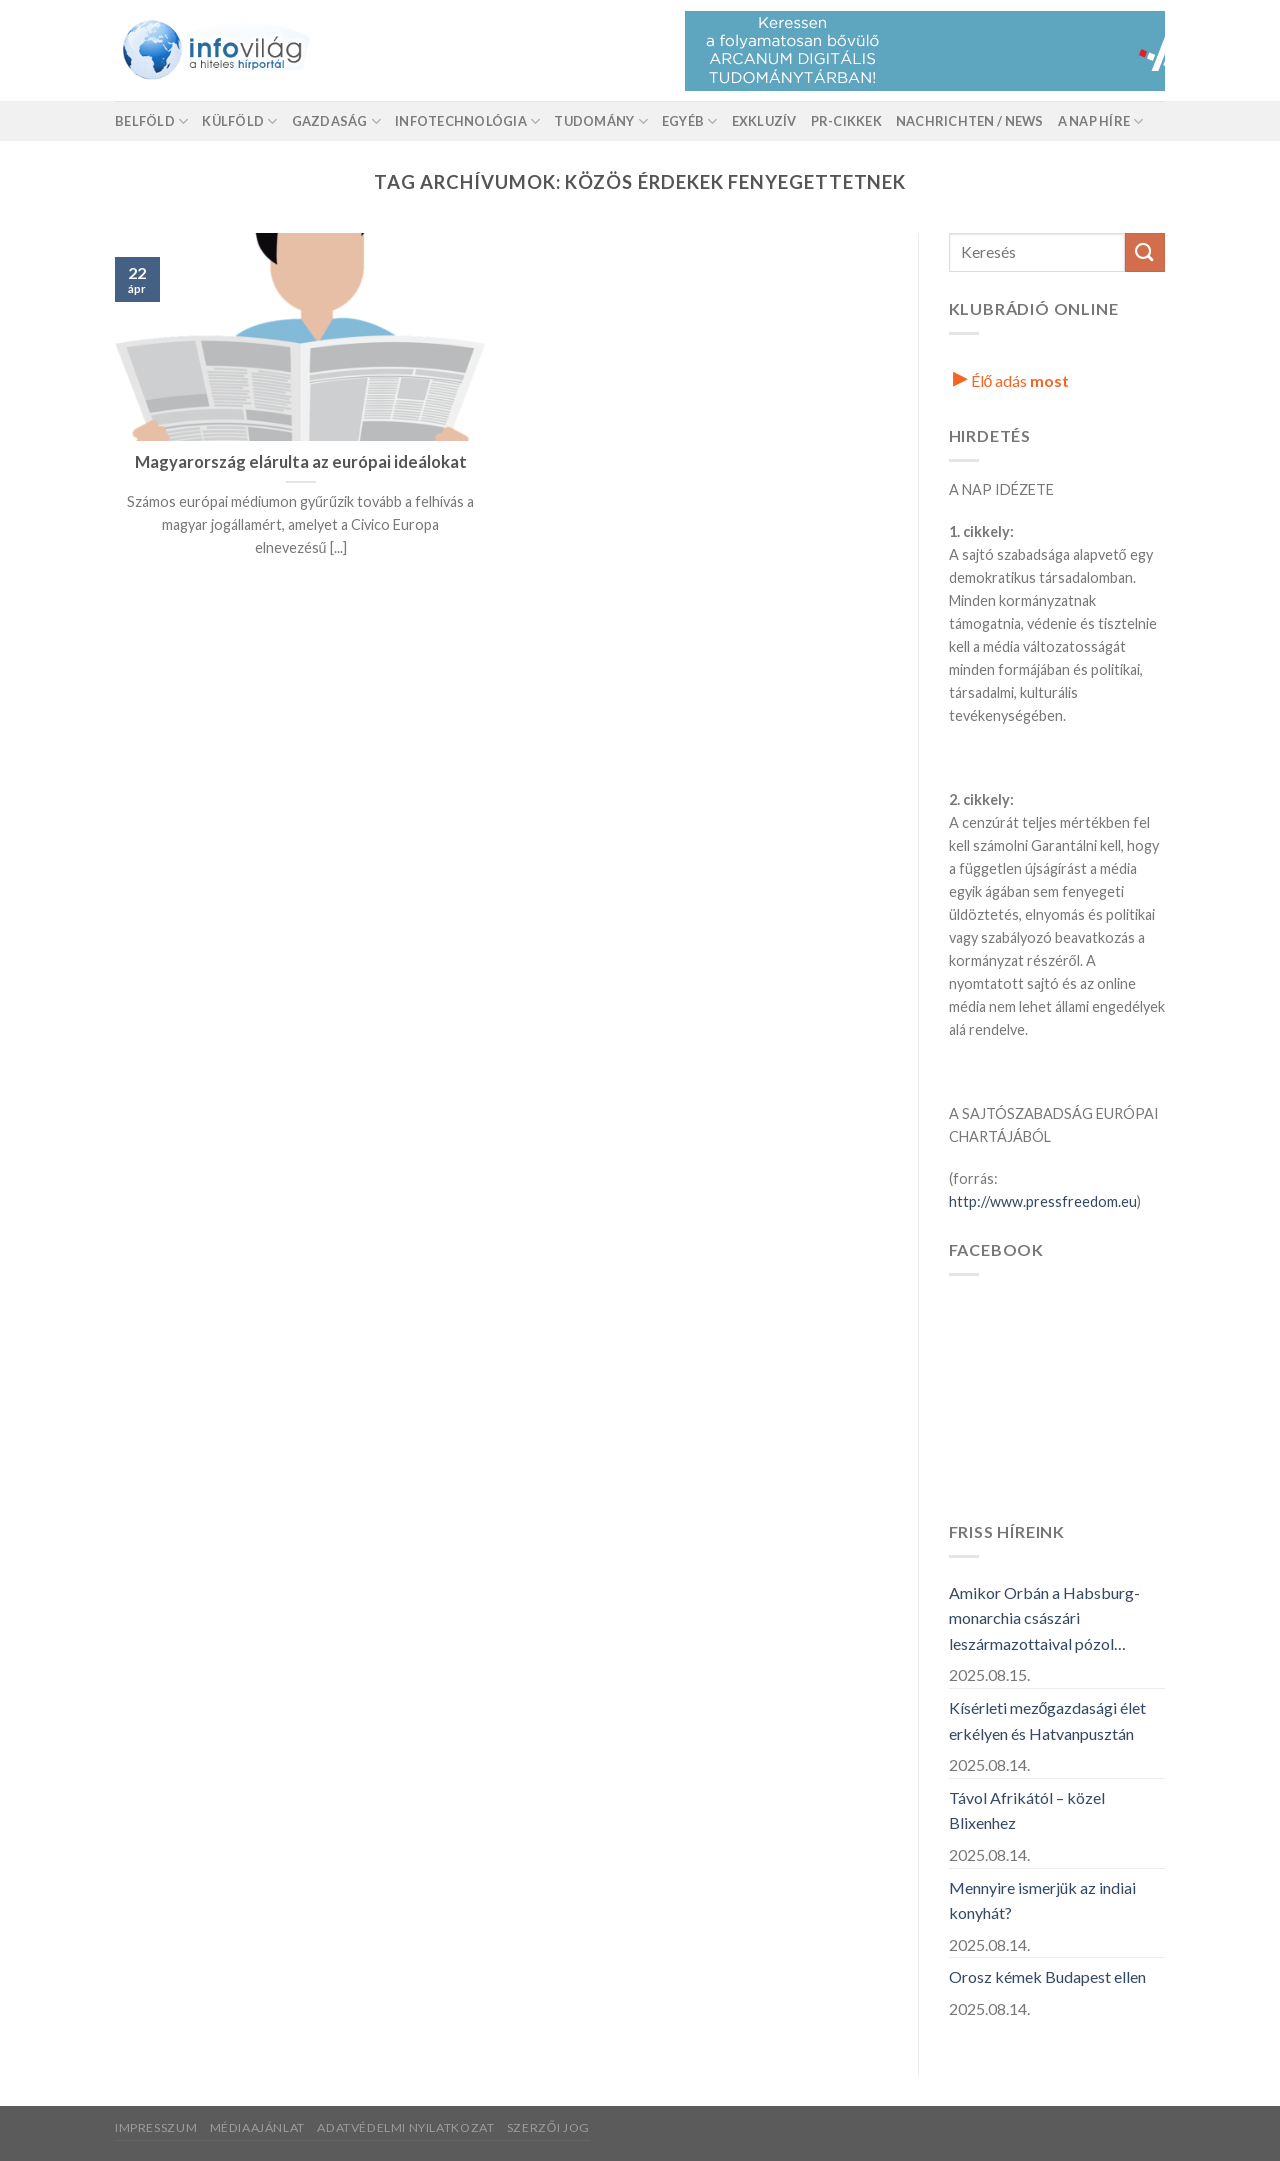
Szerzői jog (548, 2127)
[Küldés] (1145, 252)
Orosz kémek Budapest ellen (1047, 1976)
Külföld (239, 121)
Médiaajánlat (257, 2127)
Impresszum (156, 2127)
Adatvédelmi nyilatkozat (405, 2127)
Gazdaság (337, 121)
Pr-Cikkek (846, 121)
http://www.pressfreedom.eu (1043, 1201)
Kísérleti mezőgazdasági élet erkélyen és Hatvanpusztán (1048, 1720)
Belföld (151, 121)
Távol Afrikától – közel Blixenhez (1027, 1810)
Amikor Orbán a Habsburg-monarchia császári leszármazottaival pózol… (1044, 1618)
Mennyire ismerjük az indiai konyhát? (1042, 1900)
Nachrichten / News (970, 121)
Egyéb (690, 121)
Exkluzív (764, 121)
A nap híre (1101, 121)
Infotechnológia (467, 121)
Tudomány (601, 121)
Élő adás (1011, 380)
